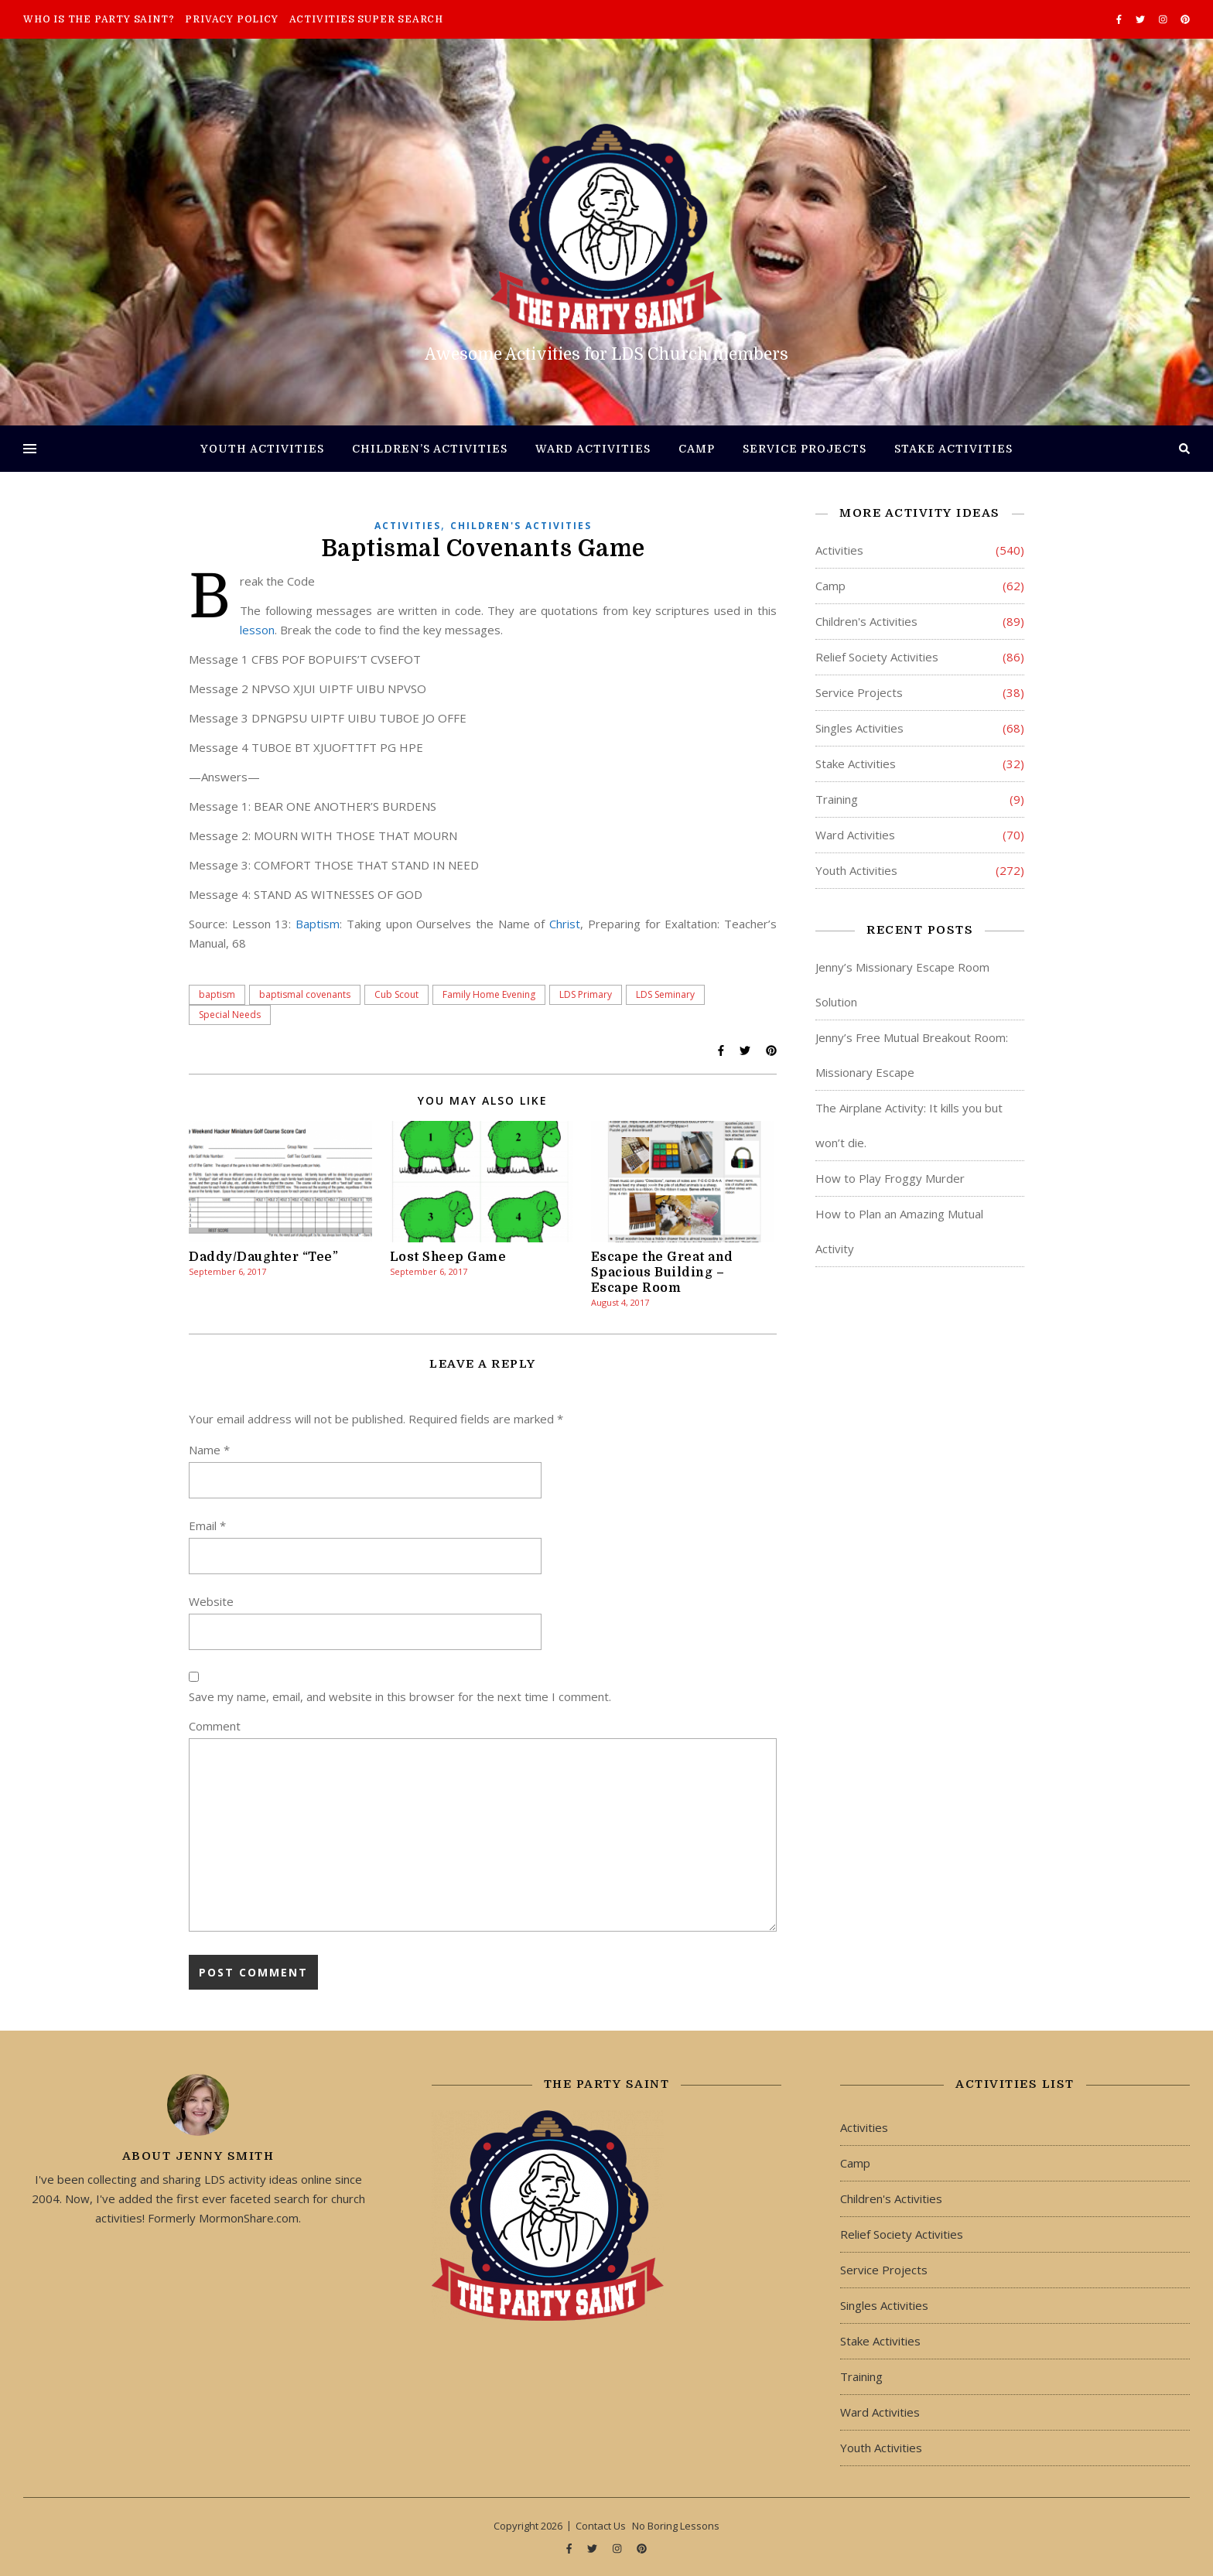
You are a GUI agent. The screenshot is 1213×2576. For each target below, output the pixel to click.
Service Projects (804, 448)
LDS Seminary (665, 994)
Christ (564, 923)
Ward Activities (593, 448)
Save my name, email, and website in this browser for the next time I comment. (400, 1696)
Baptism (318, 923)
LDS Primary (585, 994)
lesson (257, 629)
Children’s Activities (429, 448)
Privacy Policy (231, 19)
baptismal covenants (304, 994)
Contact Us (601, 2526)
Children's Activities (521, 525)
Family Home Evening (488, 994)
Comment (215, 1726)
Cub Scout (396, 994)
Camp (696, 448)
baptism (217, 994)
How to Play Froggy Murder (890, 1178)
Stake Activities (953, 448)
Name (209, 1449)
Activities (407, 525)
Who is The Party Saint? (98, 19)
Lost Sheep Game (448, 1257)
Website (211, 1601)
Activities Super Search (366, 19)
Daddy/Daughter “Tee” (263, 1257)
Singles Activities (859, 728)
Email (207, 1525)
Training (836, 799)
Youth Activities (262, 448)
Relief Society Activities (876, 656)
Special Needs (230, 1014)
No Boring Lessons (675, 2526)
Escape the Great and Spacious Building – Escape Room (662, 1272)
